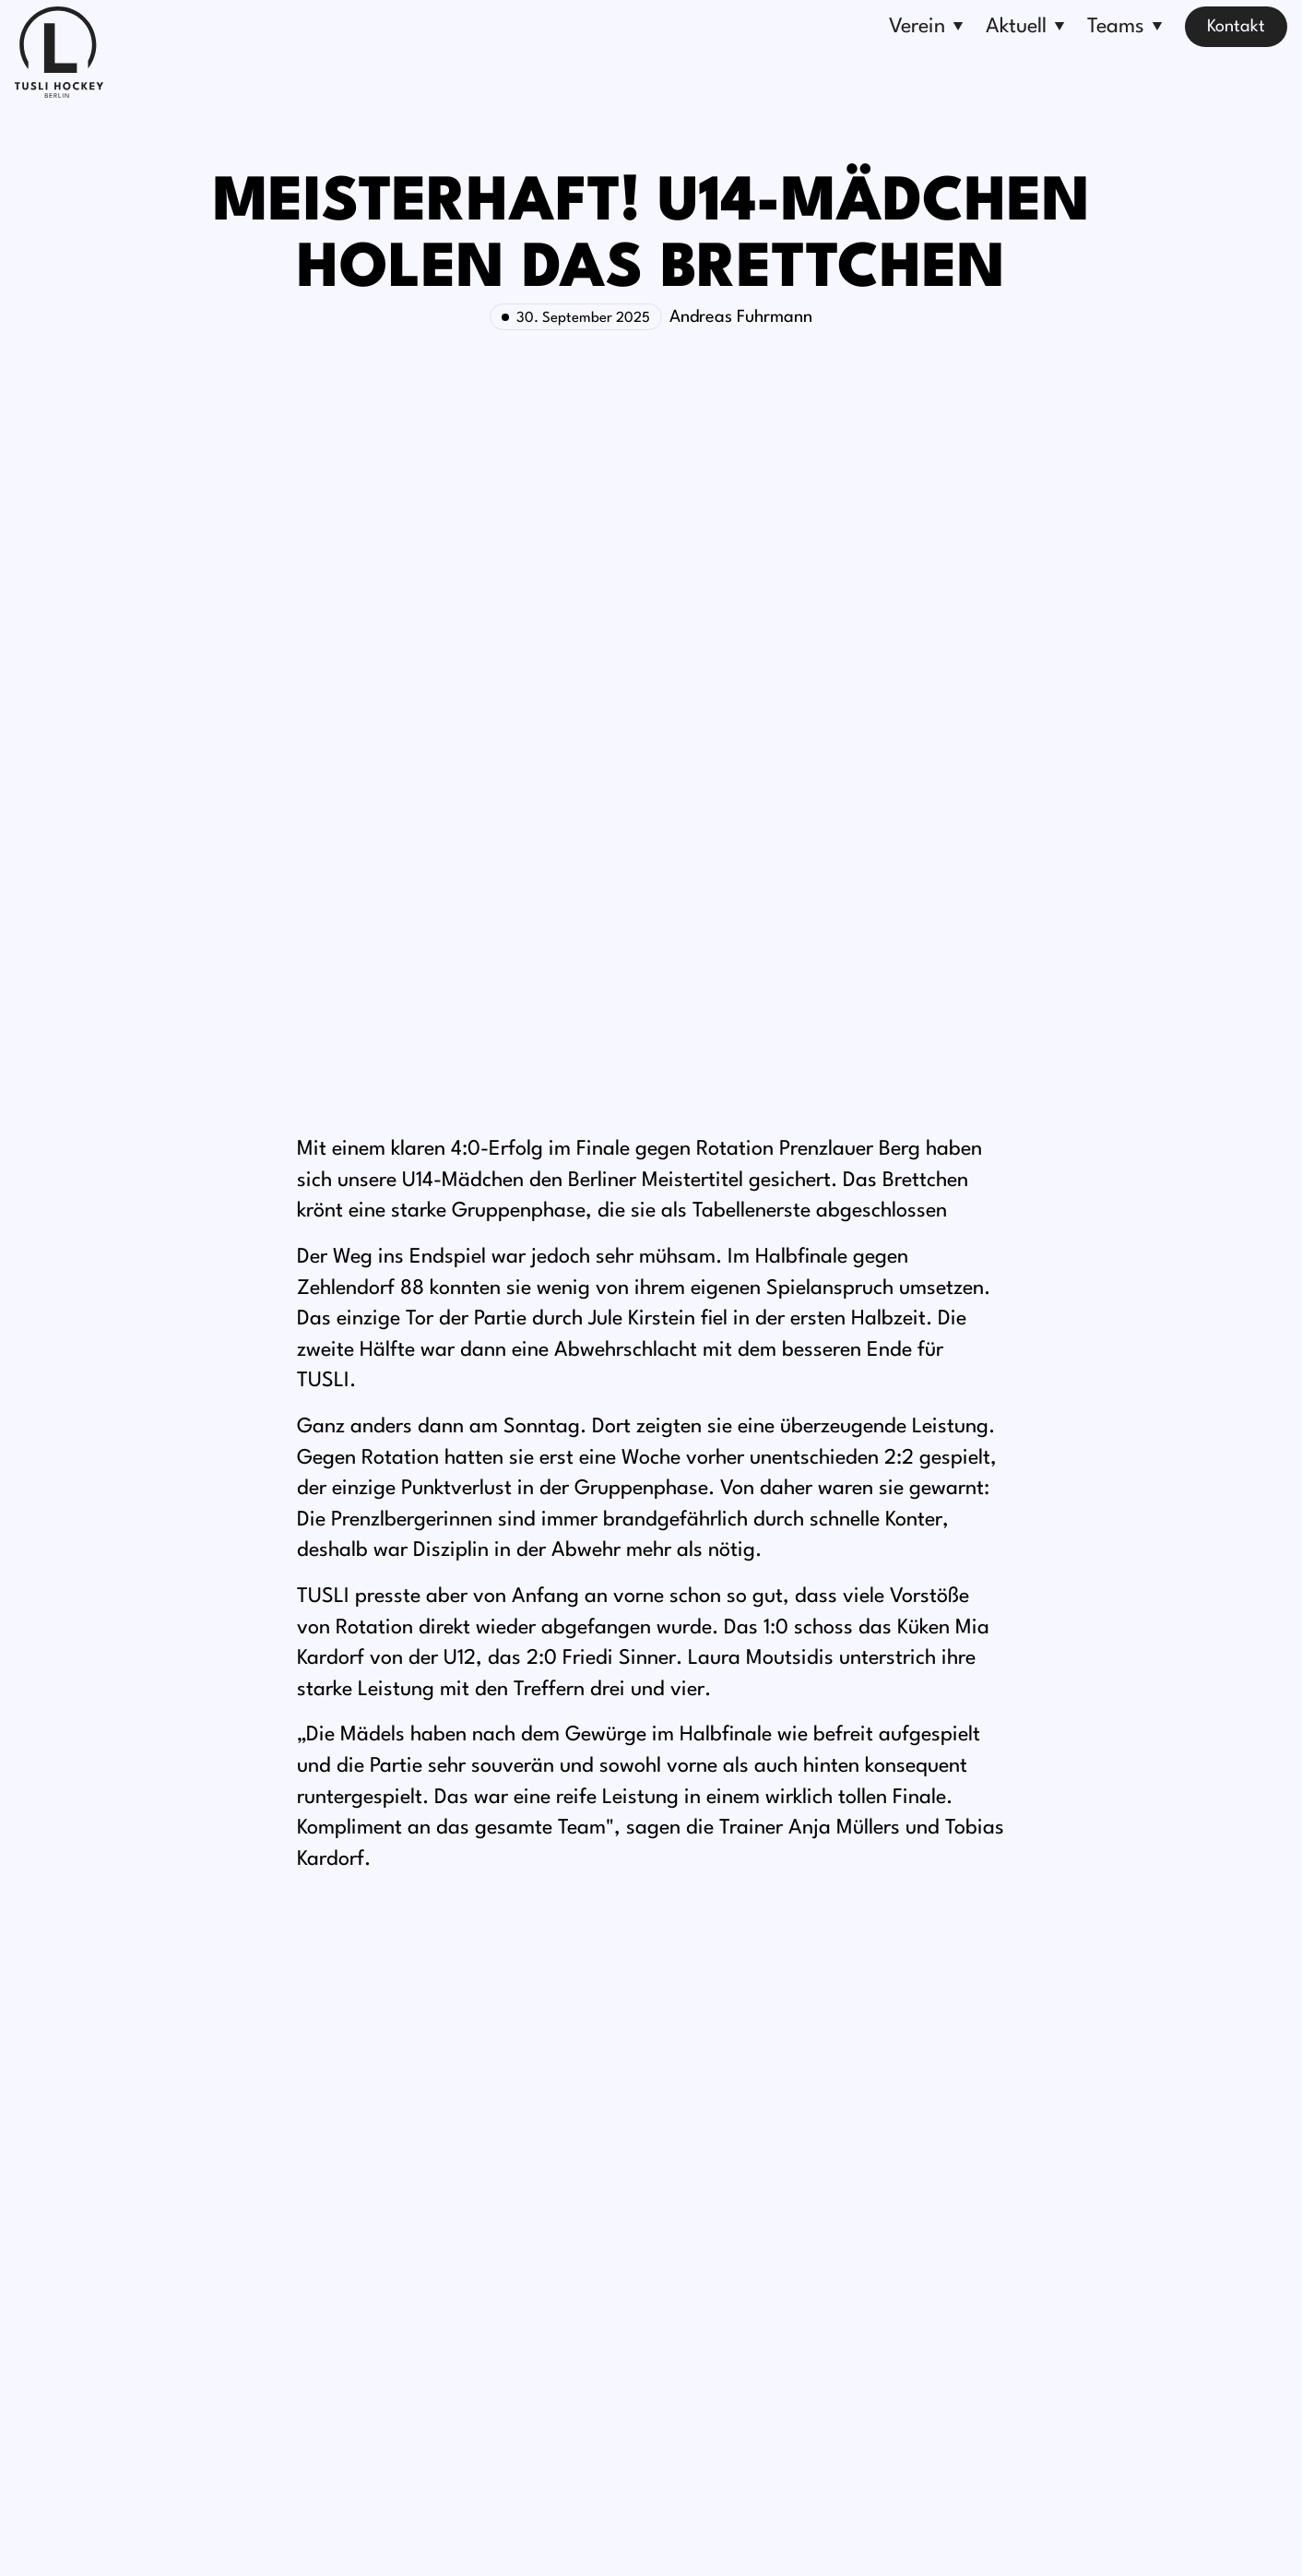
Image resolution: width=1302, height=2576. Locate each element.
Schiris (782, 2278)
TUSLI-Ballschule (395, 2313)
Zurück (331, 1929)
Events (571, 2138)
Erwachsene (802, 2173)
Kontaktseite (1016, 2267)
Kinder (781, 2243)
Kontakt (1236, 26)
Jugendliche (801, 2208)
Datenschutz (630, 2535)
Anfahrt (998, 2232)
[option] (331, 1929)
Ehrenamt (370, 2278)
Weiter (971, 1929)
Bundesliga (798, 2138)
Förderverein (381, 2243)
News (565, 2208)
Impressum (545, 2535)
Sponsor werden (394, 2208)
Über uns (366, 2138)
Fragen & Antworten (410, 2348)
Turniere (576, 2173)
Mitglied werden (394, 2173)
